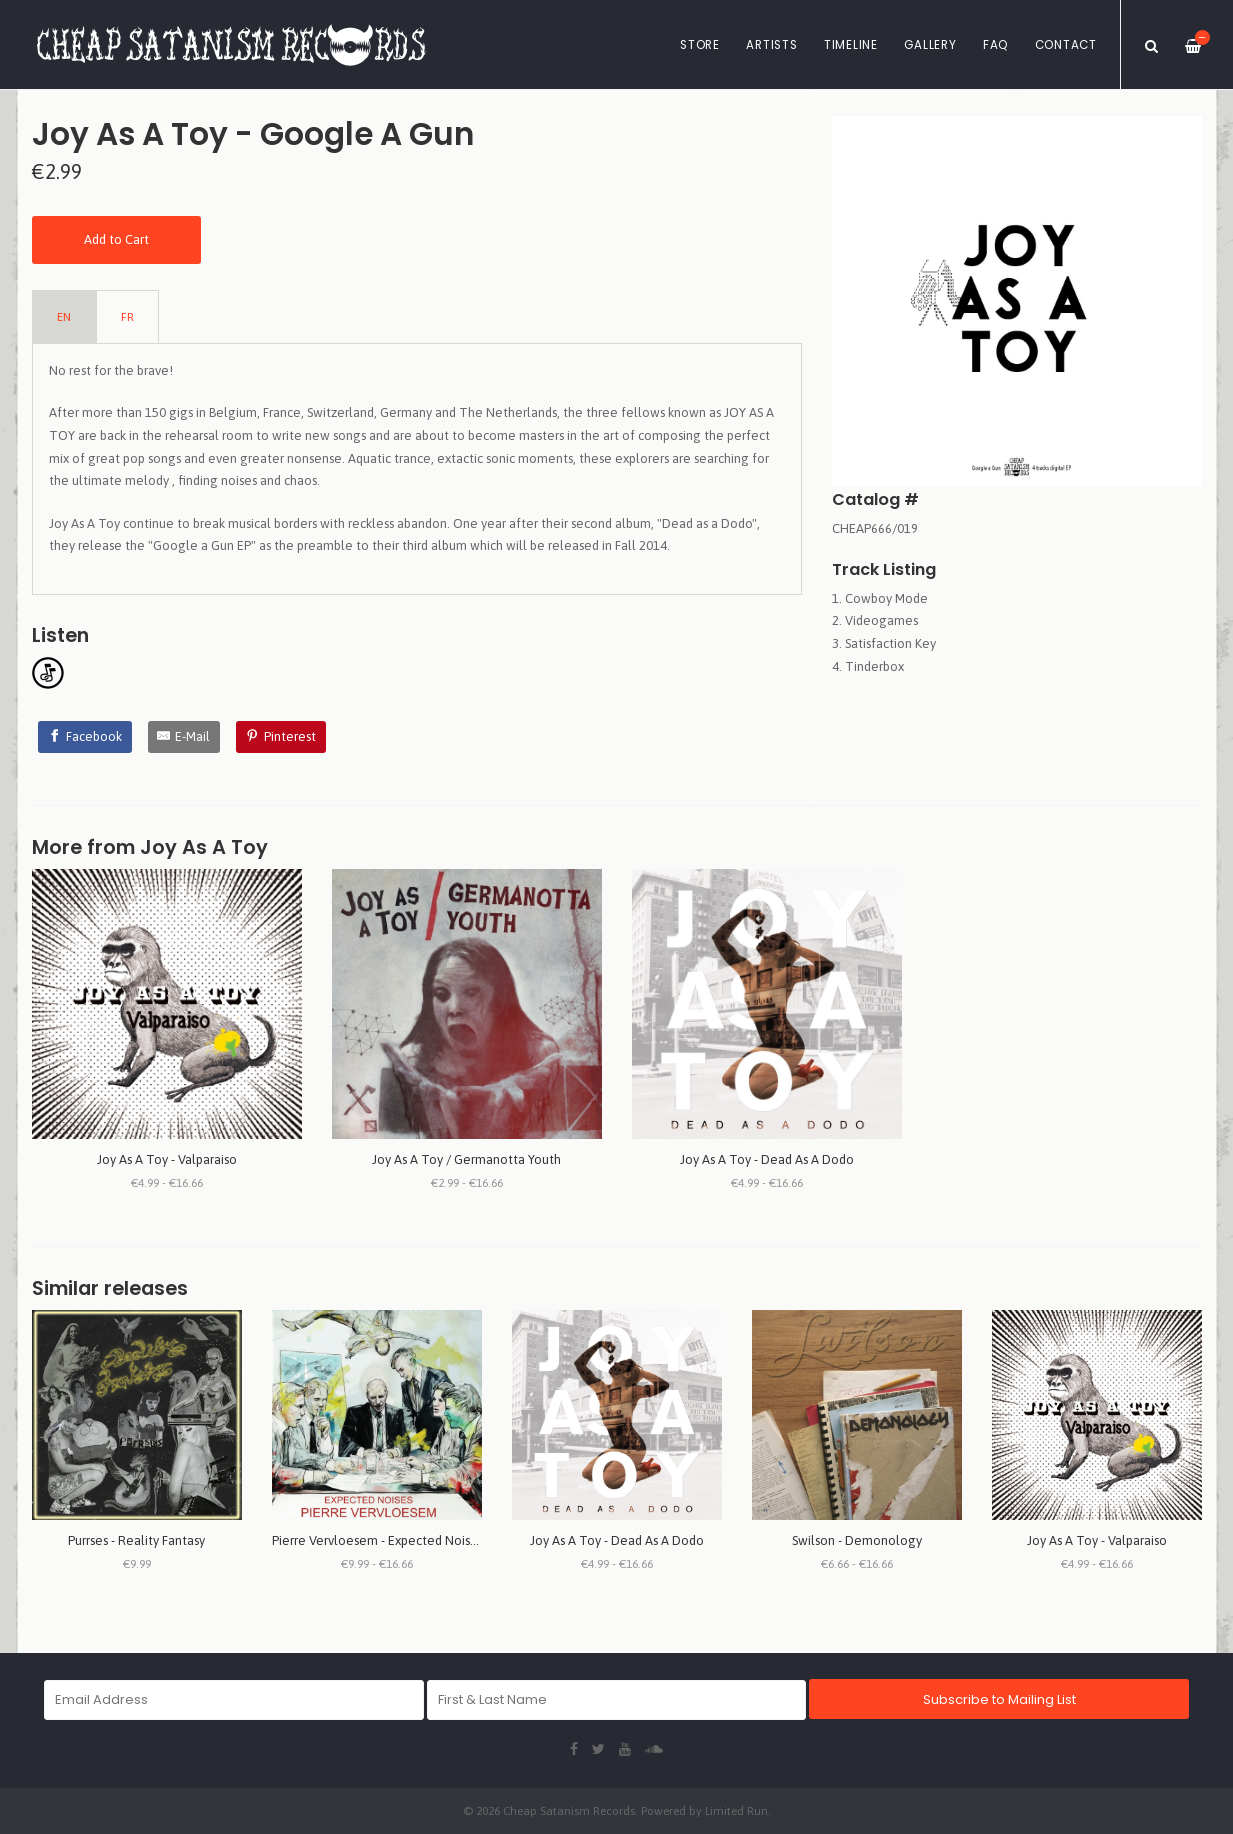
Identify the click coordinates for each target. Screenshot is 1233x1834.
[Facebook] (85, 737)
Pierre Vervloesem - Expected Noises (377, 1540)
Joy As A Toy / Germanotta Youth (466, 1159)
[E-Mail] (184, 737)
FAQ (995, 45)
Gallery (930, 45)
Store (700, 45)
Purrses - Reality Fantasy (136, 1540)
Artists (771, 45)
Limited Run (736, 1810)
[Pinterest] (281, 737)
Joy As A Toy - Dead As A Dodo (767, 1159)
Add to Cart (116, 239)
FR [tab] (127, 317)
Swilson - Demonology (857, 1540)
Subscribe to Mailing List (999, 1699)
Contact (1066, 45)
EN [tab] (64, 317)
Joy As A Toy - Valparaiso (167, 1159)
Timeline (851, 45)
